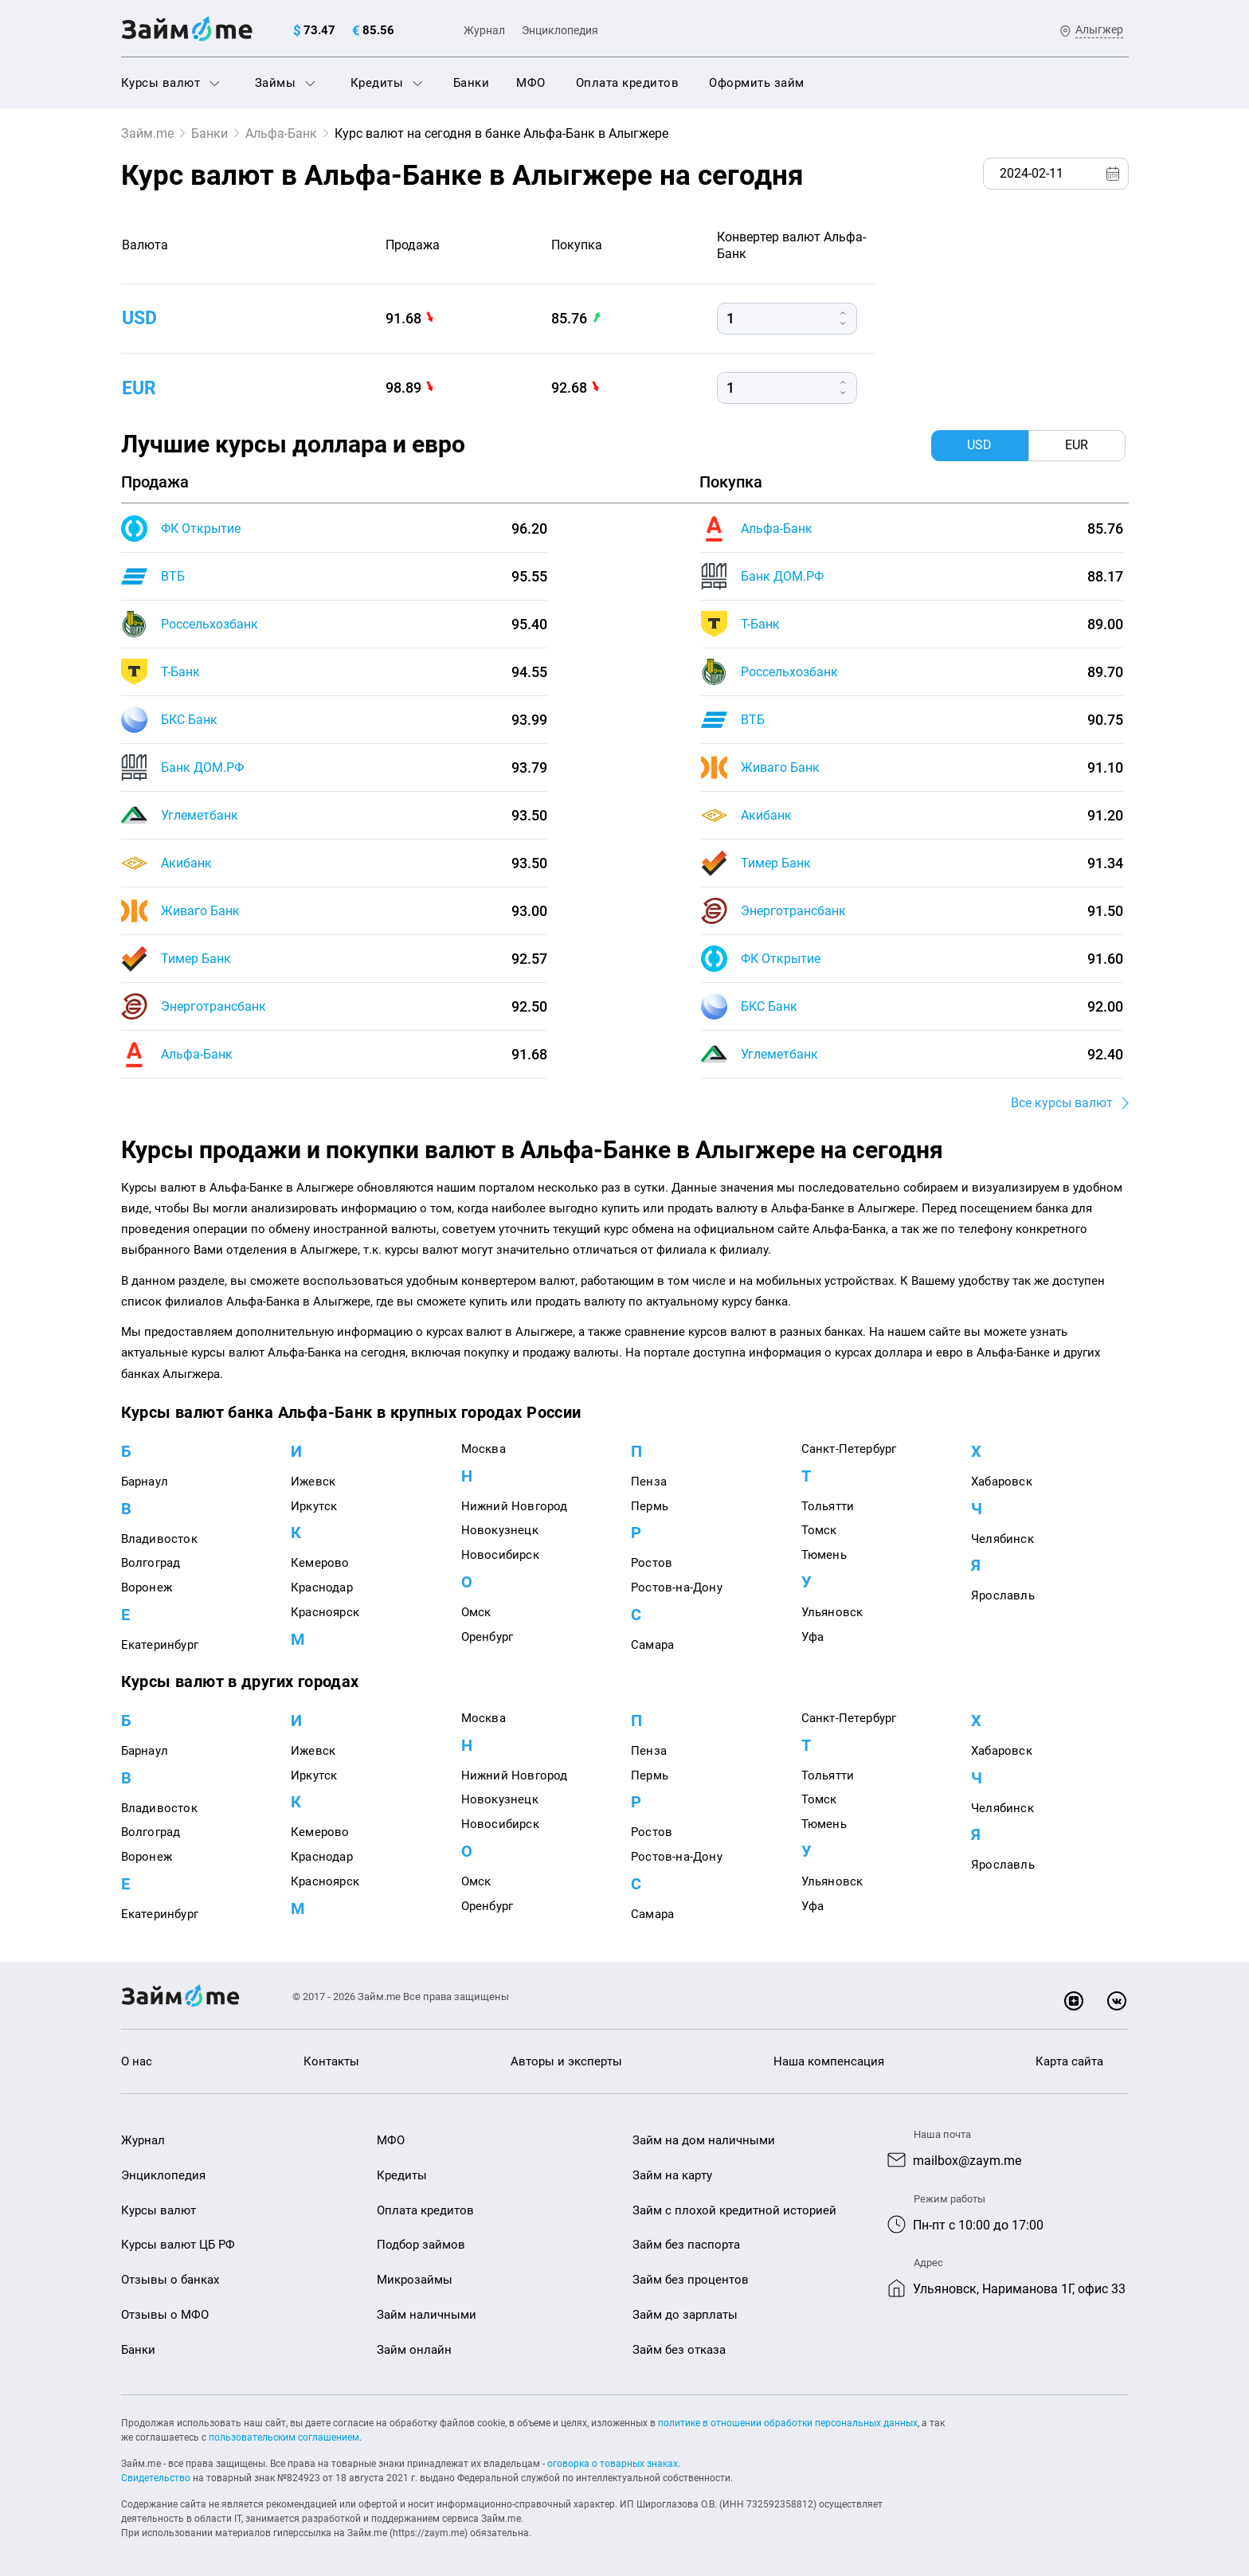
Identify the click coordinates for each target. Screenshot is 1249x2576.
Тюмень (824, 1555)
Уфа (812, 1637)
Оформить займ (757, 83)
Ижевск (313, 1481)
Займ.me (147, 133)
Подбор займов (421, 2245)
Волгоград (151, 1563)
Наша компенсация (828, 2062)
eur (140, 387)
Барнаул (144, 1481)
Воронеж (146, 1588)
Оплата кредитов (627, 83)
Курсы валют (170, 83)
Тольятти (828, 1506)
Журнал (484, 30)
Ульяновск (832, 1612)
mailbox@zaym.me (967, 2160)
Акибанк (186, 863)
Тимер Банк (196, 958)
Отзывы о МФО (165, 2315)
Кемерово (320, 1563)
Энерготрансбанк (213, 1006)
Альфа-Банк (281, 133)
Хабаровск (1001, 1481)
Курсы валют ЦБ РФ (178, 2245)
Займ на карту (672, 2175)
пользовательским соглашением (284, 2437)
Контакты (331, 2062)
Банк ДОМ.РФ (202, 767)
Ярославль (1003, 1596)
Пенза (649, 1481)
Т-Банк (180, 671)
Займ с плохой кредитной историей (734, 2210)
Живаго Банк (200, 910)
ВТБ (173, 576)
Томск (819, 1531)
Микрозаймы (414, 2280)
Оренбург (487, 1637)
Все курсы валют (1062, 1102)
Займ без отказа (679, 2350)
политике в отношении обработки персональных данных (788, 2423)
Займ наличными (426, 2315)
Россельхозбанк (209, 624)
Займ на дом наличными (703, 2140)
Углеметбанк (199, 815)
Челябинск (1002, 1539)
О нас (136, 2062)
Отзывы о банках (170, 2280)
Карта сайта (1069, 2062)
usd (140, 318)
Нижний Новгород (514, 1506)
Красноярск (325, 1612)
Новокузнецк (499, 1531)
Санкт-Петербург (849, 1449)
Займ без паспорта (686, 2245)
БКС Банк (189, 719)
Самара (652, 1645)
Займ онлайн (414, 2350)
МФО (531, 83)
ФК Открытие (201, 528)
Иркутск (314, 1506)
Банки (471, 83)
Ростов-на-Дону (676, 1588)
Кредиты (386, 83)
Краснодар (322, 1588)
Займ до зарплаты (685, 2315)
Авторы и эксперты (566, 2062)
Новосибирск (500, 1555)
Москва (483, 1449)
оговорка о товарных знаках (612, 2463)
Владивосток (159, 1539)
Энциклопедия (560, 30)
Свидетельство (155, 2478)
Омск (476, 1612)
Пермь (649, 1506)
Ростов (651, 1563)
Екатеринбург (159, 1645)
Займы (285, 83)
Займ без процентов (690, 2280)
